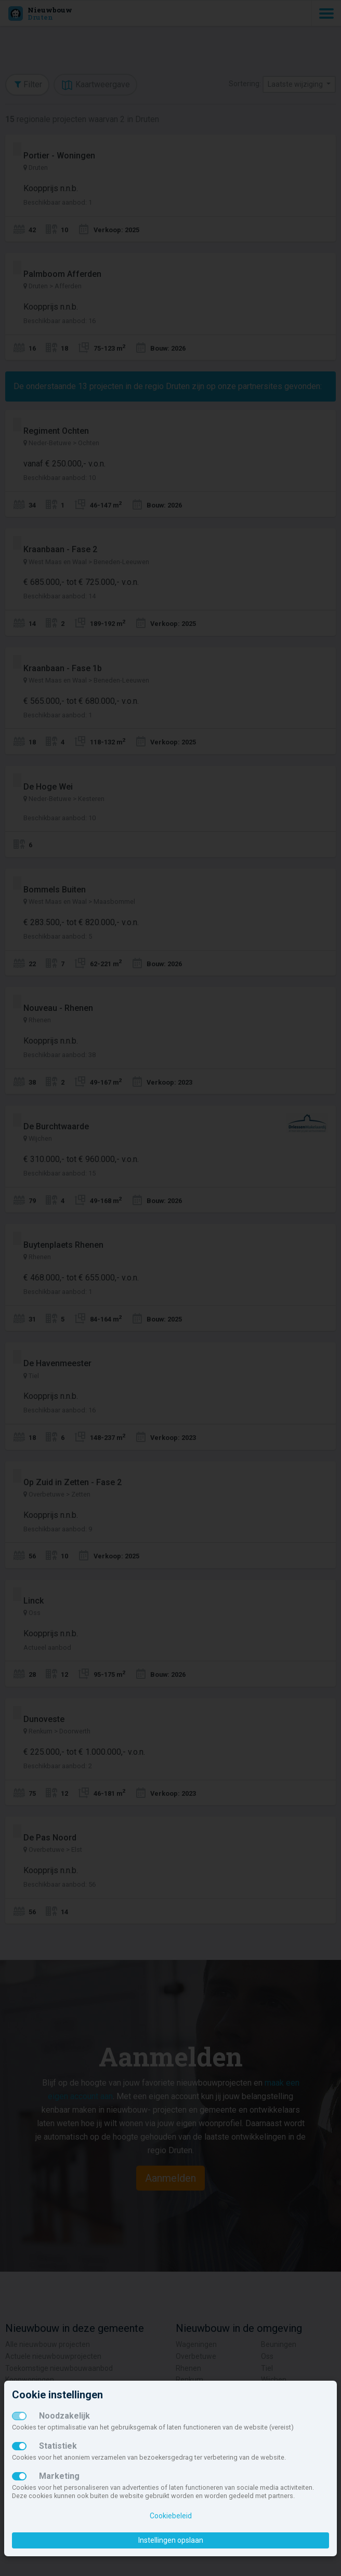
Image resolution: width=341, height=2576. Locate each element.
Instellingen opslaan (170, 2540)
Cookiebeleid (171, 2516)
